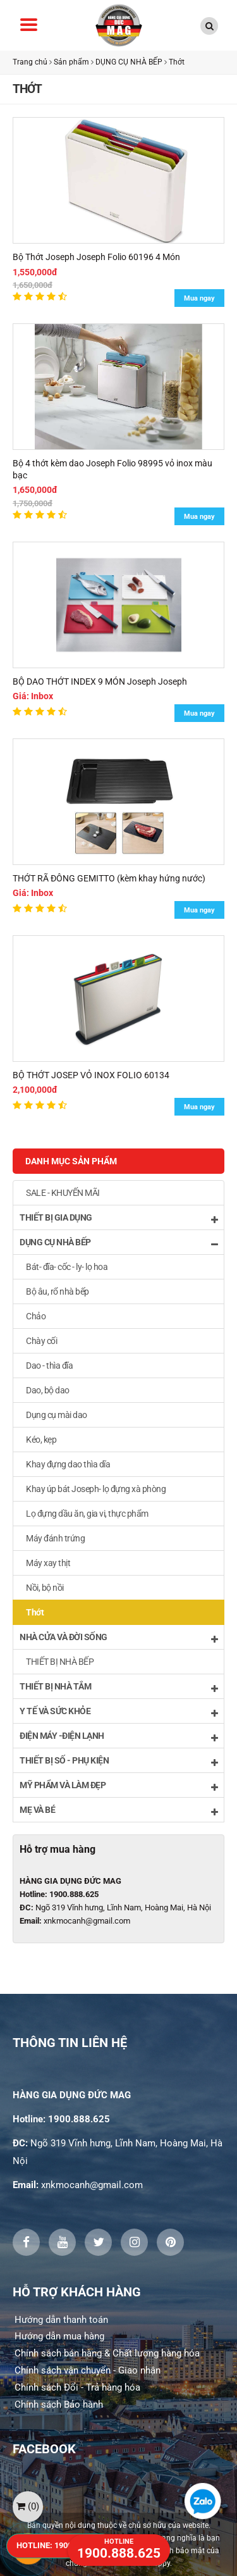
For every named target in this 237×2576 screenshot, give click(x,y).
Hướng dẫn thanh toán (61, 2319)
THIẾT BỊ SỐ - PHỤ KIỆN (118, 1761)
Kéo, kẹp (41, 1439)
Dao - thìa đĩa (49, 1365)
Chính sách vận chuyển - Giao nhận (88, 2370)
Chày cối (41, 1341)
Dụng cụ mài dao (56, 1415)
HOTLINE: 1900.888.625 (60, 2545)
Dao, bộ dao (48, 1390)
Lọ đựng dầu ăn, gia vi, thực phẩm (87, 1514)
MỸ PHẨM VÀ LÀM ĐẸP (118, 1786)
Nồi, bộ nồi (45, 1588)
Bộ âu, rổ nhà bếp (57, 1291)
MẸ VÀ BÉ (118, 1811)
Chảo (36, 1316)
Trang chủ (30, 62)
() (27, 2506)
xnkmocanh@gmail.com (87, 1921)
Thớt (177, 62)
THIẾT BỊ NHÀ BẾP (60, 1662)
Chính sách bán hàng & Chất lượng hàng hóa (107, 2353)
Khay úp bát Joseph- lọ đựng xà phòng (96, 1489)
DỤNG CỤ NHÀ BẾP (129, 62)
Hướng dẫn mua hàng (59, 2336)
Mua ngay (199, 298)
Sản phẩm (71, 62)
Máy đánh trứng (55, 1538)
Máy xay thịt (48, 1563)
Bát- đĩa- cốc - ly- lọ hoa (66, 1267)
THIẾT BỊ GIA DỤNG (118, 1218)
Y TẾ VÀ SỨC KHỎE (118, 1712)
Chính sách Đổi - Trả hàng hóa (77, 2387)
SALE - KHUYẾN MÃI (63, 1193)
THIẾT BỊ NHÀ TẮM (118, 1687)
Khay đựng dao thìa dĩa (68, 1464)
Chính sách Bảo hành (59, 2404)
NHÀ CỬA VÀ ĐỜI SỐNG (118, 1638)
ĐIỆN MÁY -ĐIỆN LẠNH (118, 1737)
